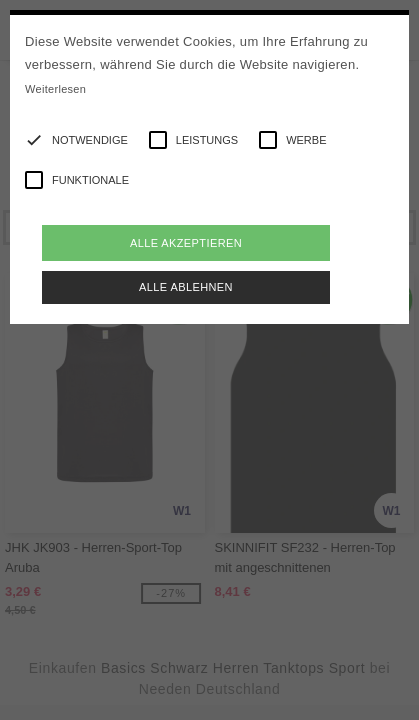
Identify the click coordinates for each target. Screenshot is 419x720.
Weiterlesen (55, 89)
